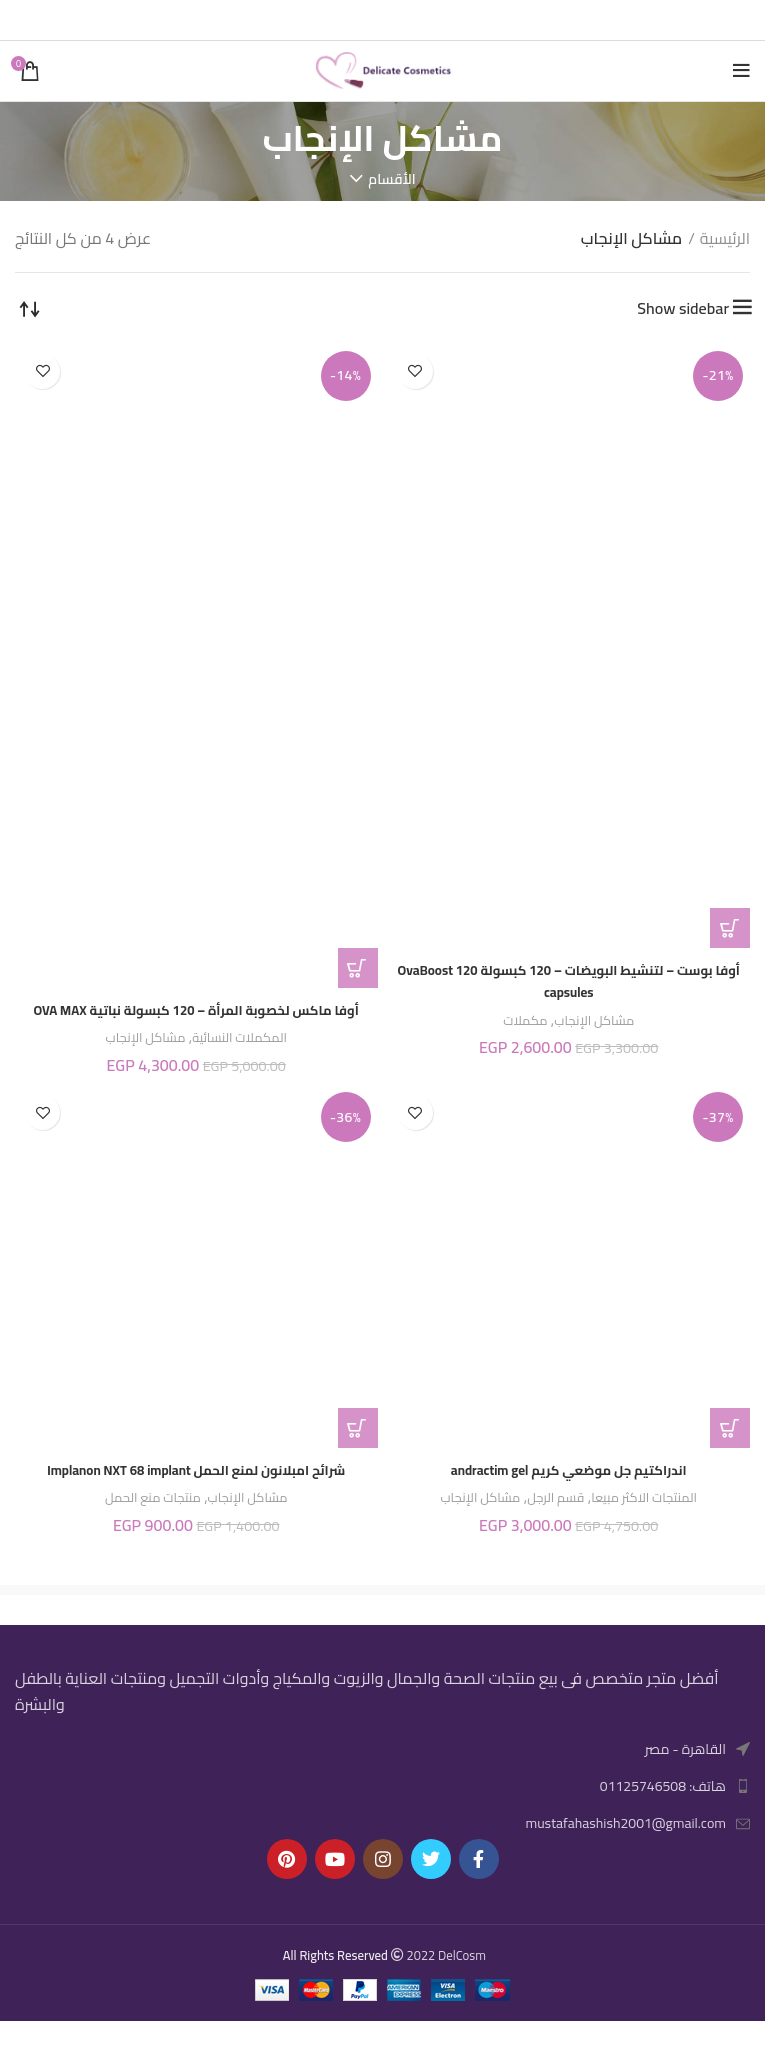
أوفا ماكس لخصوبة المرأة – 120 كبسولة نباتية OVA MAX (196, 1020)
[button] (730, 928)
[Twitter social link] (410, 20)
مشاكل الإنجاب (598, 1020)
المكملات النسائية (247, 1060)
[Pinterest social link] (384, 20)
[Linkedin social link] (359, 20)
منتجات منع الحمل (145, 1542)
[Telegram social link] (334, 20)
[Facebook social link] (433, 20)
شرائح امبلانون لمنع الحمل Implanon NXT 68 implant (196, 1502)
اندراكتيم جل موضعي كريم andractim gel (569, 1491)
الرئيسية (725, 239)
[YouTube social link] (335, 1903)
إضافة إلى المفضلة (415, 371)
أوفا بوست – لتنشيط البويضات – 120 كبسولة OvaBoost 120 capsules (568, 980)
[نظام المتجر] (30, 308)
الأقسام (391, 179)
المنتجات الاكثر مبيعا (656, 1520)
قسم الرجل (554, 1520)
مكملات (518, 1020)
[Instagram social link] (383, 1903)
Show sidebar (683, 308)
